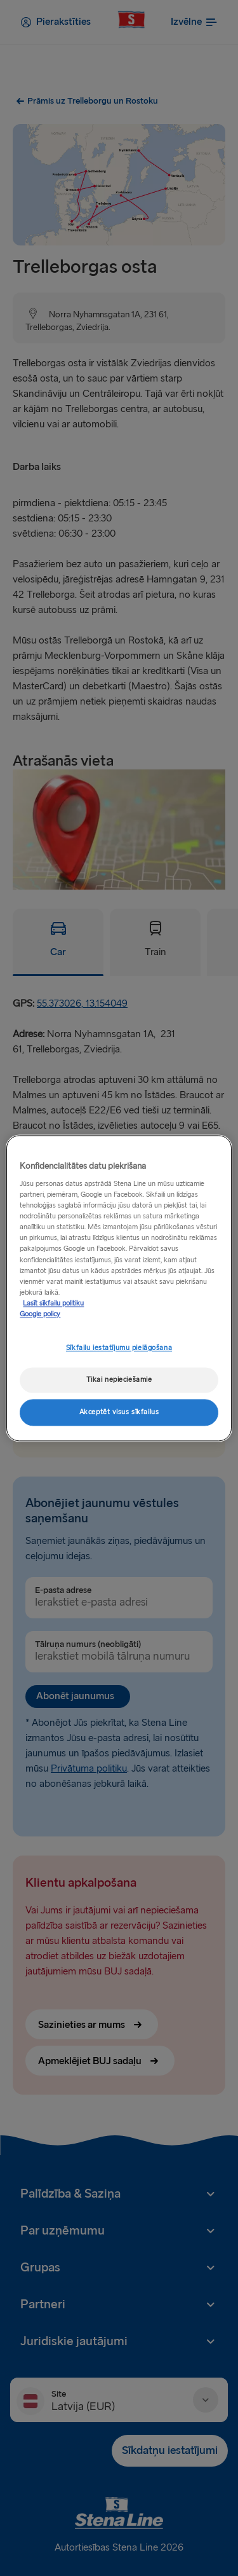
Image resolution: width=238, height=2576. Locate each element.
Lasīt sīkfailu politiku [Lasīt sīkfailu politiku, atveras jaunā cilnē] (53, 1303)
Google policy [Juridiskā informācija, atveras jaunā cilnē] (40, 1314)
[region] (119, 1288)
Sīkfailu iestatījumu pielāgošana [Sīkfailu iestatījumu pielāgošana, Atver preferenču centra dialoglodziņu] (119, 1348)
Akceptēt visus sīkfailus (119, 1412)
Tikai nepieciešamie (119, 1379)
